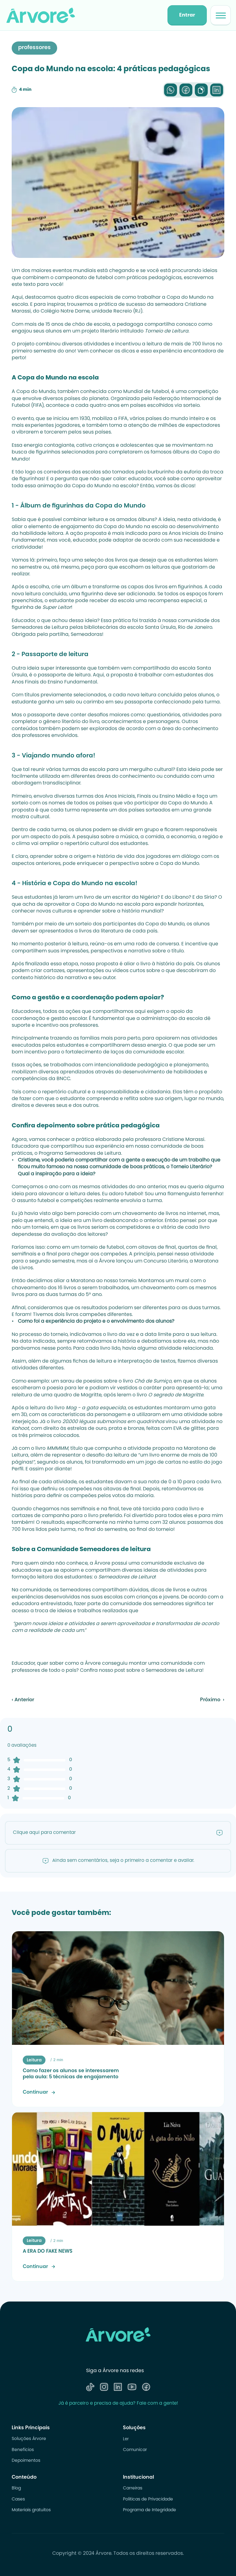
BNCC (63, 1078)
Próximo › (212, 1700)
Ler (126, 2439)
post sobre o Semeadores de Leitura (158, 1670)
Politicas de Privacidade (148, 2499)
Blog (16, 2488)
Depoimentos (26, 2461)
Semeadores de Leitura (93, 1153)
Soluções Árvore (29, 2439)
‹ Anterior (23, 1700)
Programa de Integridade (149, 2510)
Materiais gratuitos (31, 2510)
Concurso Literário (165, 1261)
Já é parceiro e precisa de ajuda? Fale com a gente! (118, 2403)
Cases (18, 2499)
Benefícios (23, 2450)
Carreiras (132, 2488)
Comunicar (135, 2450)
